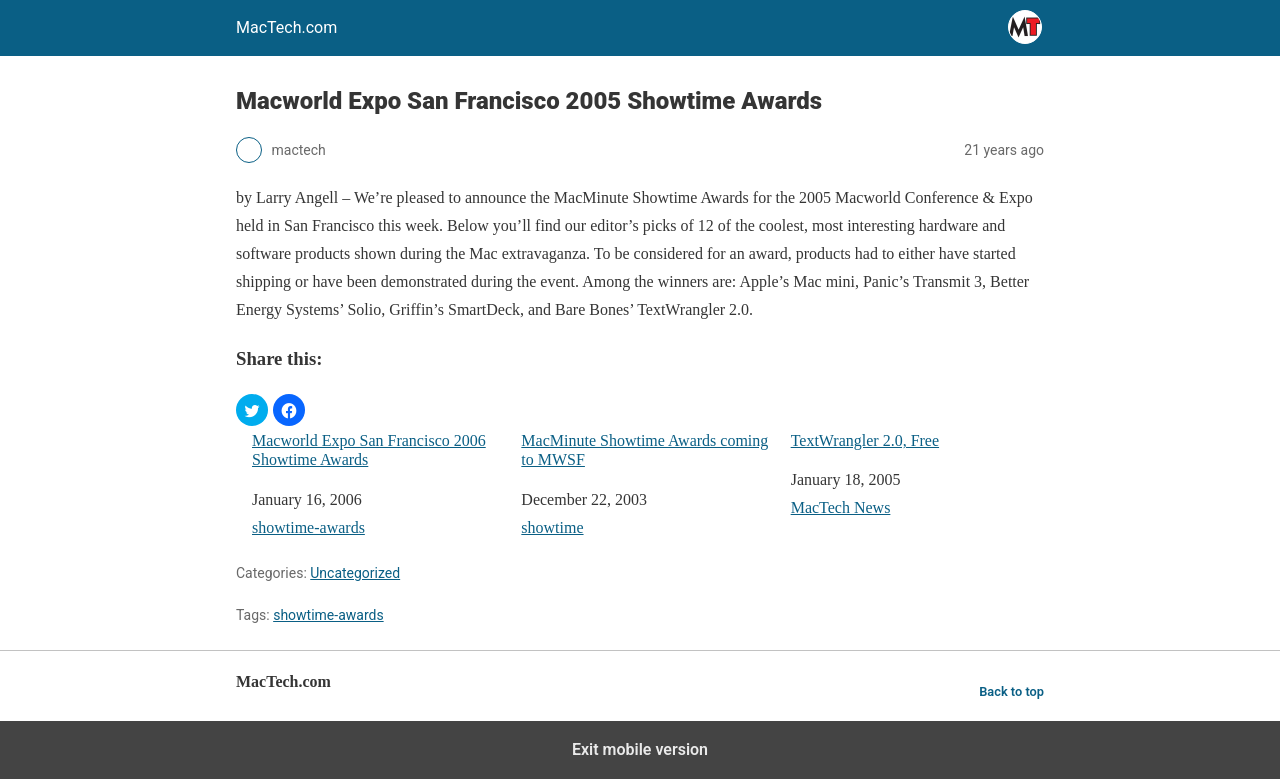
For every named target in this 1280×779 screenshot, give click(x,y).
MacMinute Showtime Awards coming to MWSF (644, 450)
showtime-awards (308, 527)
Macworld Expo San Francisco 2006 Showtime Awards (369, 450)
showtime (552, 527)
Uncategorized (355, 573)
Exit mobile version (640, 749)
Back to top (1011, 691)
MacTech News (841, 507)
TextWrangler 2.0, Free (865, 440)
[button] (252, 410)
